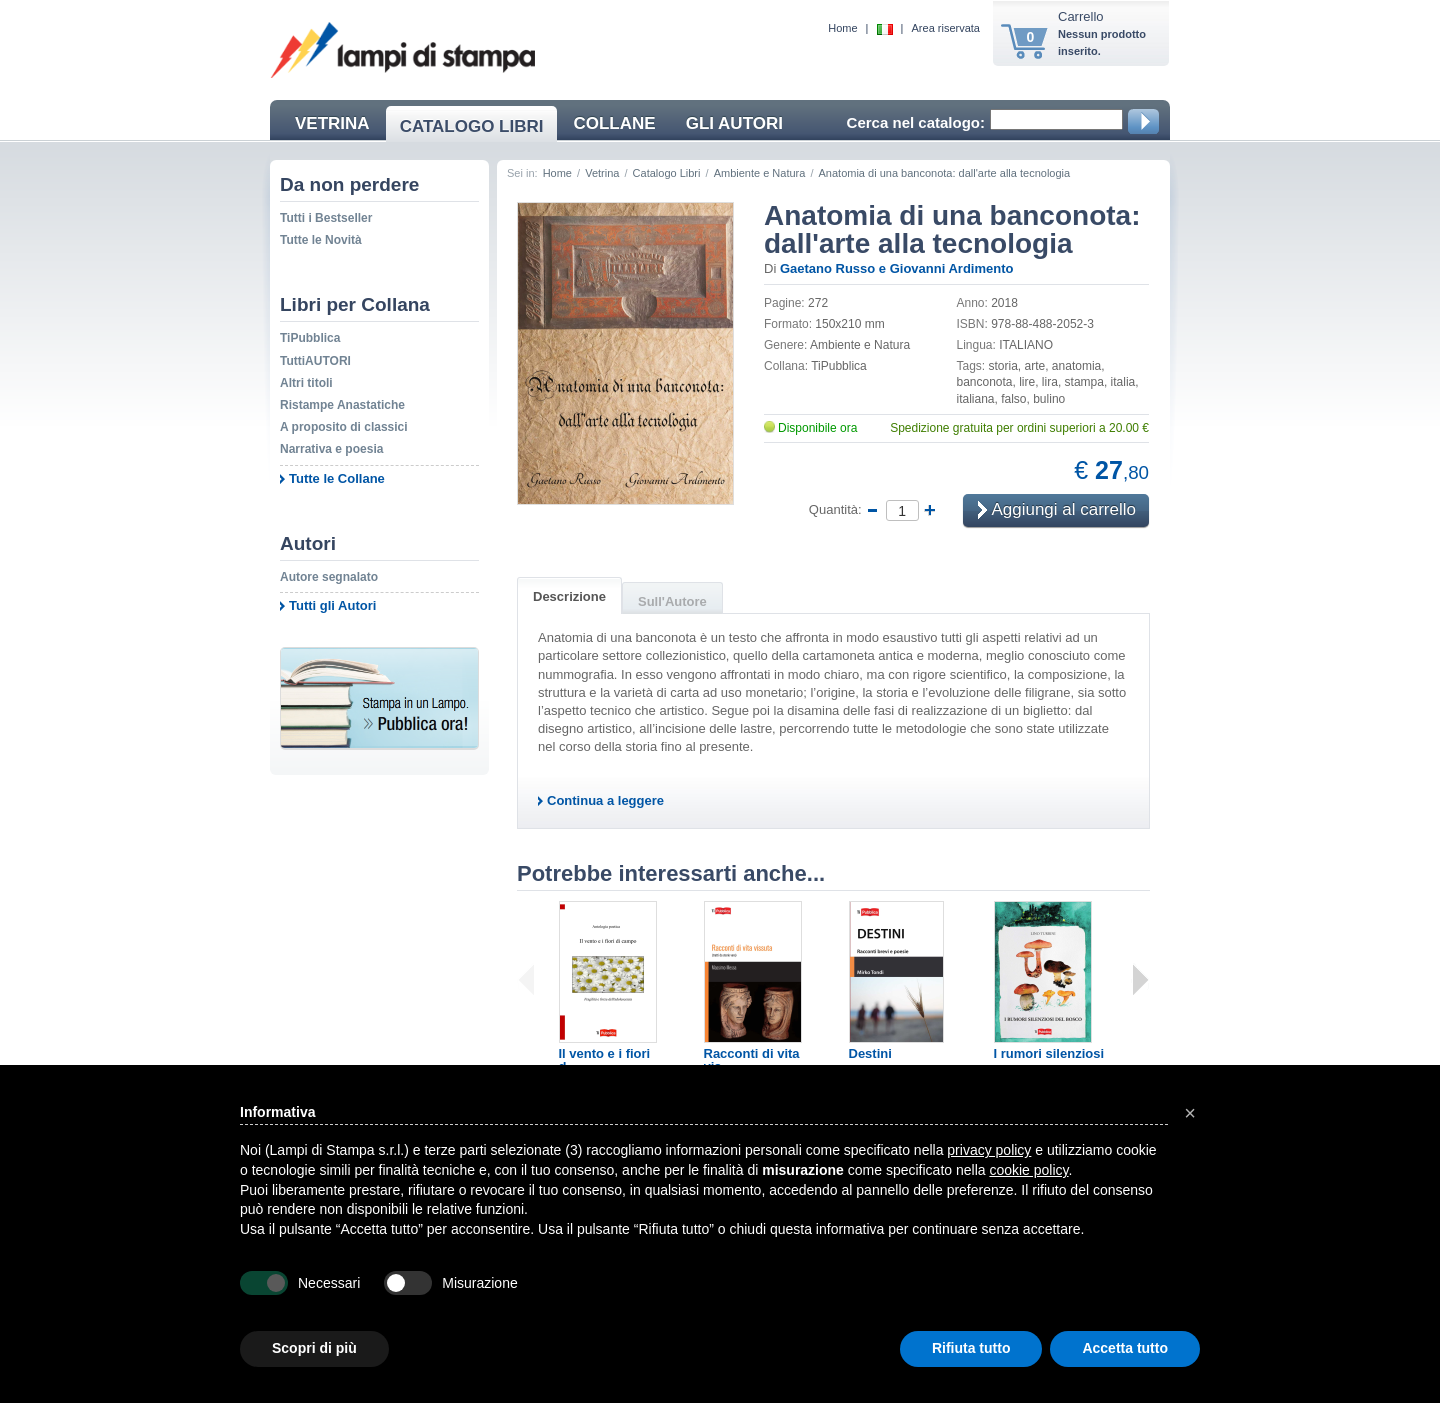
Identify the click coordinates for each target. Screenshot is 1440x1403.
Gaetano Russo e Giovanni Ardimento (897, 268)
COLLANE (614, 123)
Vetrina (602, 173)
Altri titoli (306, 383)
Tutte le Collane (337, 478)
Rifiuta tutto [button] (971, 1348)
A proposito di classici (344, 427)
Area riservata (946, 28)
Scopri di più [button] (314, 1348)
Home (842, 28)
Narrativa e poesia (331, 449)
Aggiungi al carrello (1057, 511)
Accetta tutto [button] (1125, 1348)
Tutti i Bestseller (326, 218)
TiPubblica (310, 338)
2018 (1004, 303)
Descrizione (569, 596)
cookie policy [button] (1028, 1170)
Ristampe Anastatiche (342, 405)
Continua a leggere (605, 800)
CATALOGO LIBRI (472, 126)
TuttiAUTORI (315, 361)
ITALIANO (1026, 345)
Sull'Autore (672, 601)
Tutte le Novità (321, 240)
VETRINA (332, 123)
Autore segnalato (329, 577)
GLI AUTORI (734, 123)
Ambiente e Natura (760, 173)
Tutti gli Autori (332, 605)
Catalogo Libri (667, 173)
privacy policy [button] (989, 1150)
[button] (1190, 1113)
